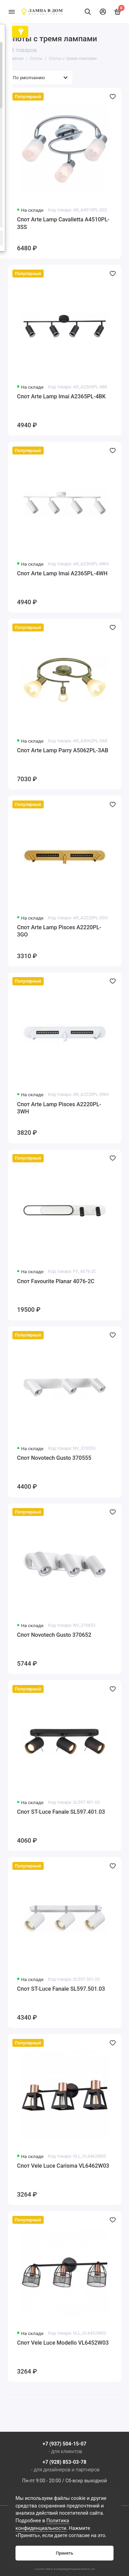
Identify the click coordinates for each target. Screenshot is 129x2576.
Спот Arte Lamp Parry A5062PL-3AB (62, 750)
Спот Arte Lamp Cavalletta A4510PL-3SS (63, 223)
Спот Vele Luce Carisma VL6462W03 (63, 2166)
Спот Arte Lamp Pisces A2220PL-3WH (59, 1108)
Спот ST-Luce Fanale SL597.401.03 (61, 1812)
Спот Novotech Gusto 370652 (54, 1635)
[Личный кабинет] (103, 11)
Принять (64, 2553)
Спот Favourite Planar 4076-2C (56, 1281)
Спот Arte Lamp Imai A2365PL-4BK (61, 396)
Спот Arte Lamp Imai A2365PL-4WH (62, 573)
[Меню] (11, 11)
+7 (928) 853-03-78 (64, 2462)
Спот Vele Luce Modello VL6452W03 (63, 2342)
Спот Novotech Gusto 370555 (54, 1458)
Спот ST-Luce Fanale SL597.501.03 (61, 1989)
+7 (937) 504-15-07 (64, 2444)
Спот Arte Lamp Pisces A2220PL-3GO (59, 931)
